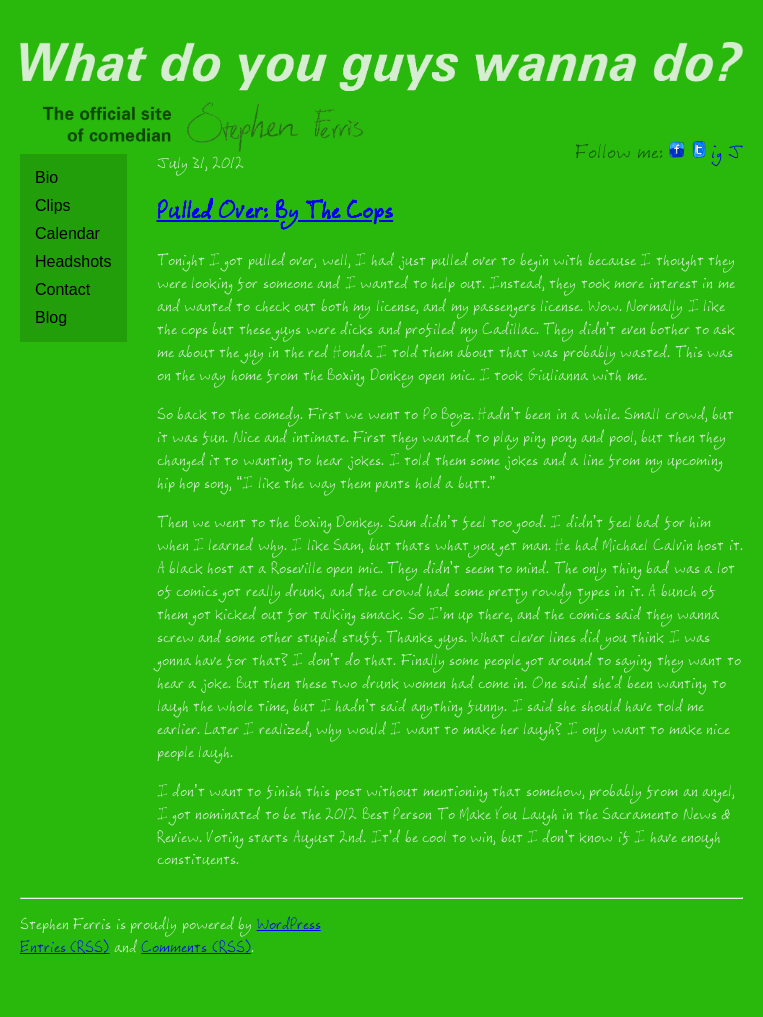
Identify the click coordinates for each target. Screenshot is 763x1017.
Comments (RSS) (195, 949)
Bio (46, 177)
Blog (51, 317)
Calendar (67, 233)
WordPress (289, 926)
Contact (62, 289)
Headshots (73, 261)
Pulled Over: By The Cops (275, 214)
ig (716, 155)
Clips (53, 205)
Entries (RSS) (64, 949)
